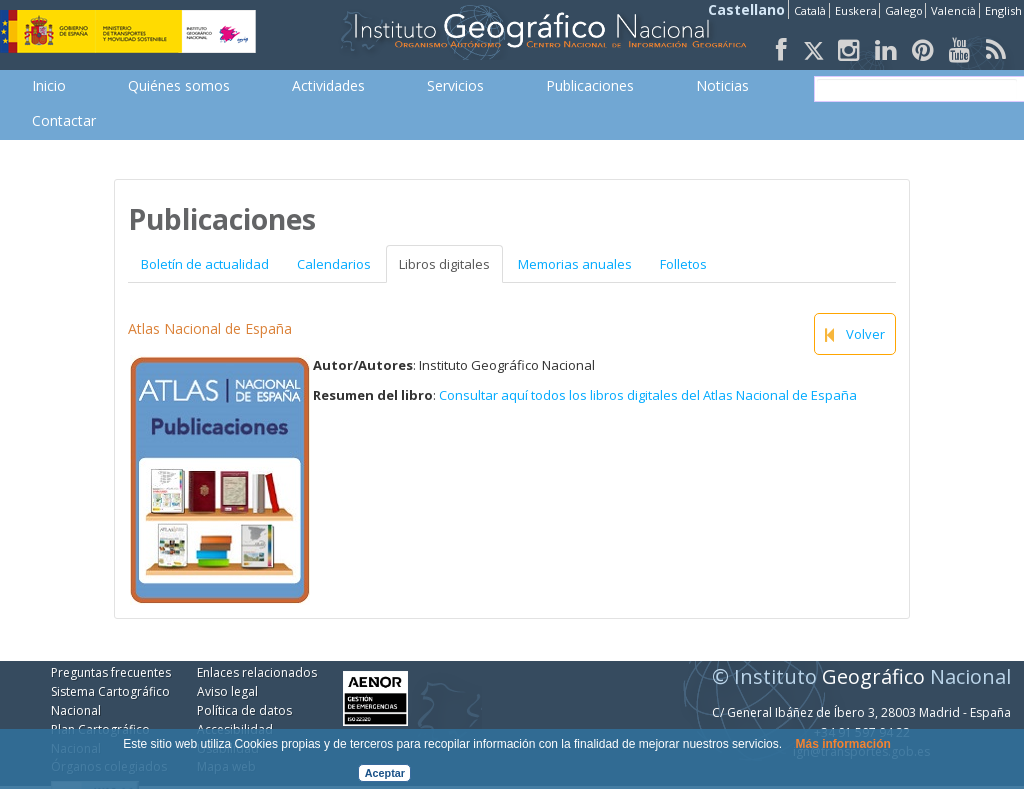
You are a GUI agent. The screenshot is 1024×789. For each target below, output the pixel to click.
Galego (904, 10)
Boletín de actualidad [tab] (205, 264)
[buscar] (917, 89)
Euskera (856, 10)
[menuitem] (49, 86)
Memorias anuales (575, 264)
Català (810, 10)
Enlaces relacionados (257, 672)
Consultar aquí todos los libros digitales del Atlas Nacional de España (648, 395)
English (1003, 10)
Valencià (953, 10)
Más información (842, 744)
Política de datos (244, 710)
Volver (855, 334)
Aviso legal (227, 691)
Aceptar (385, 773)
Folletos (683, 264)
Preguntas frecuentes (111, 672)
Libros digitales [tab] (444, 264)
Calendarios (334, 264)
